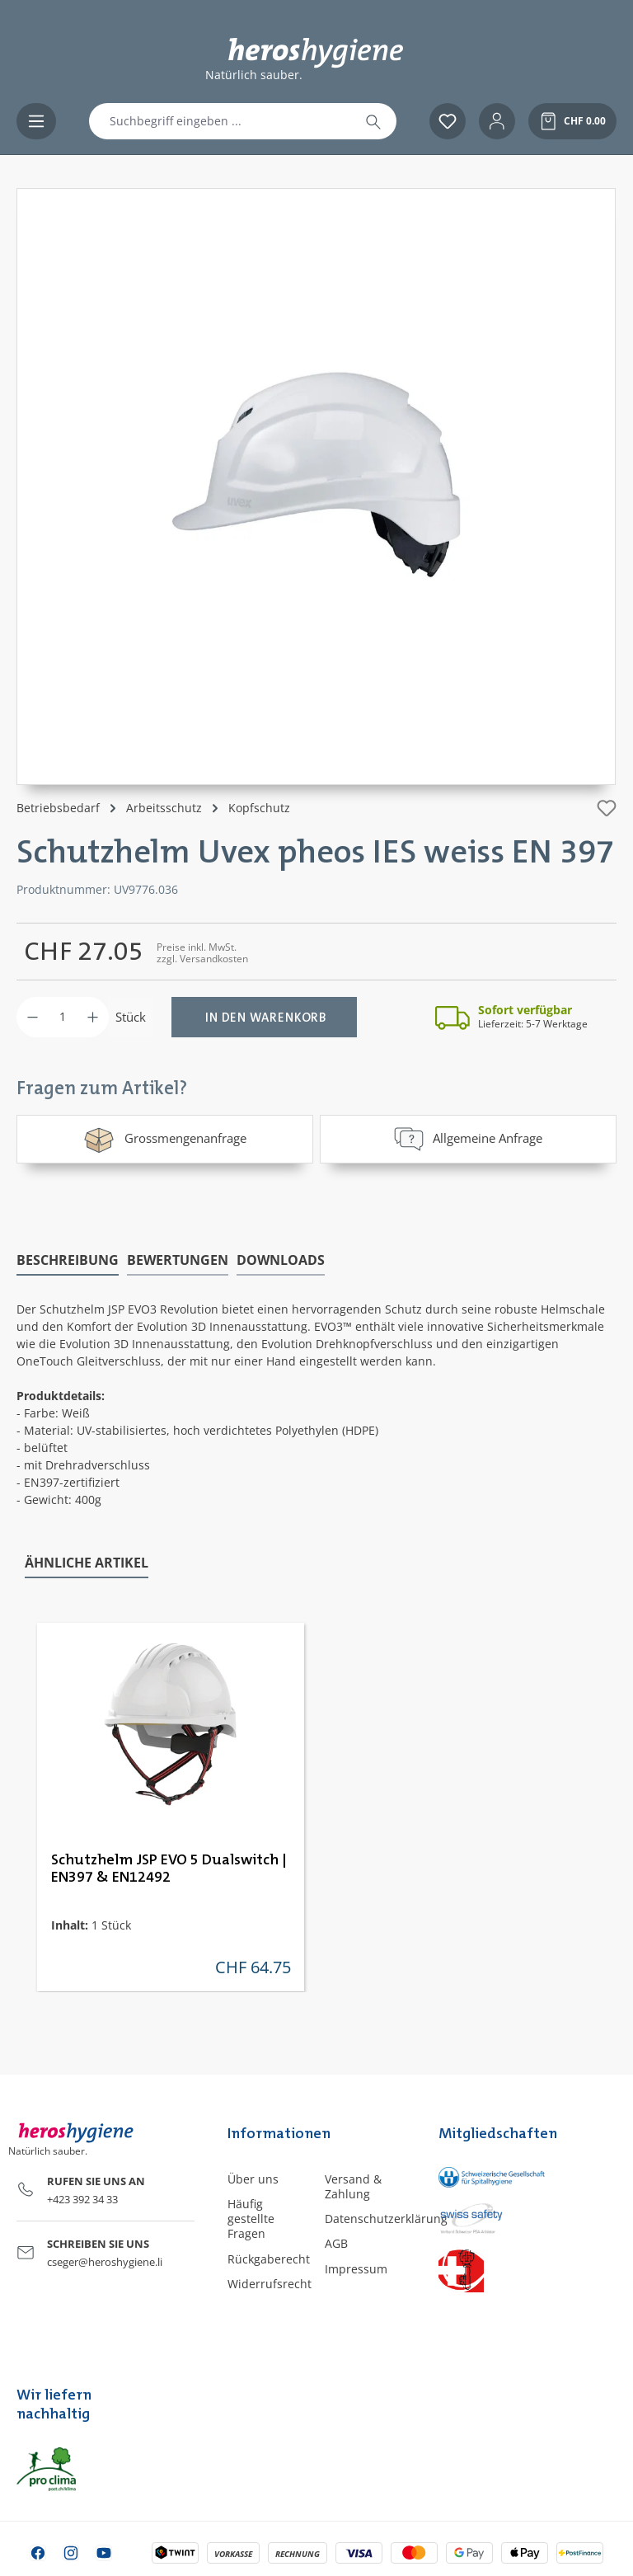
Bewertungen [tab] (177, 1259)
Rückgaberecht (268, 2258)
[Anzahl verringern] (32, 1017)
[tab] (67, 1260)
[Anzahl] (62, 1017)
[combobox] (220, 121)
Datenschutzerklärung (386, 2218)
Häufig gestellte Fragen (250, 2217)
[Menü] (36, 121)
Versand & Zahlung (353, 2185)
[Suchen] (373, 121)
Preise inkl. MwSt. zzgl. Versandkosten (202, 953)
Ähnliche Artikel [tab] (86, 1562)
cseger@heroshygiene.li (104, 2261)
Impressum (356, 2268)
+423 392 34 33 (82, 2198)
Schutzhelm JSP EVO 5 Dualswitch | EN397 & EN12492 (169, 1868)
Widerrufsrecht (269, 2283)
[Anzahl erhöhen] (93, 1017)
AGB (336, 2242)
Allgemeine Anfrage (468, 1138)
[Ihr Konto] (497, 121)
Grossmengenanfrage (164, 1138)
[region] (316, 486)
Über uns (253, 2178)
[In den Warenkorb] (264, 1017)
